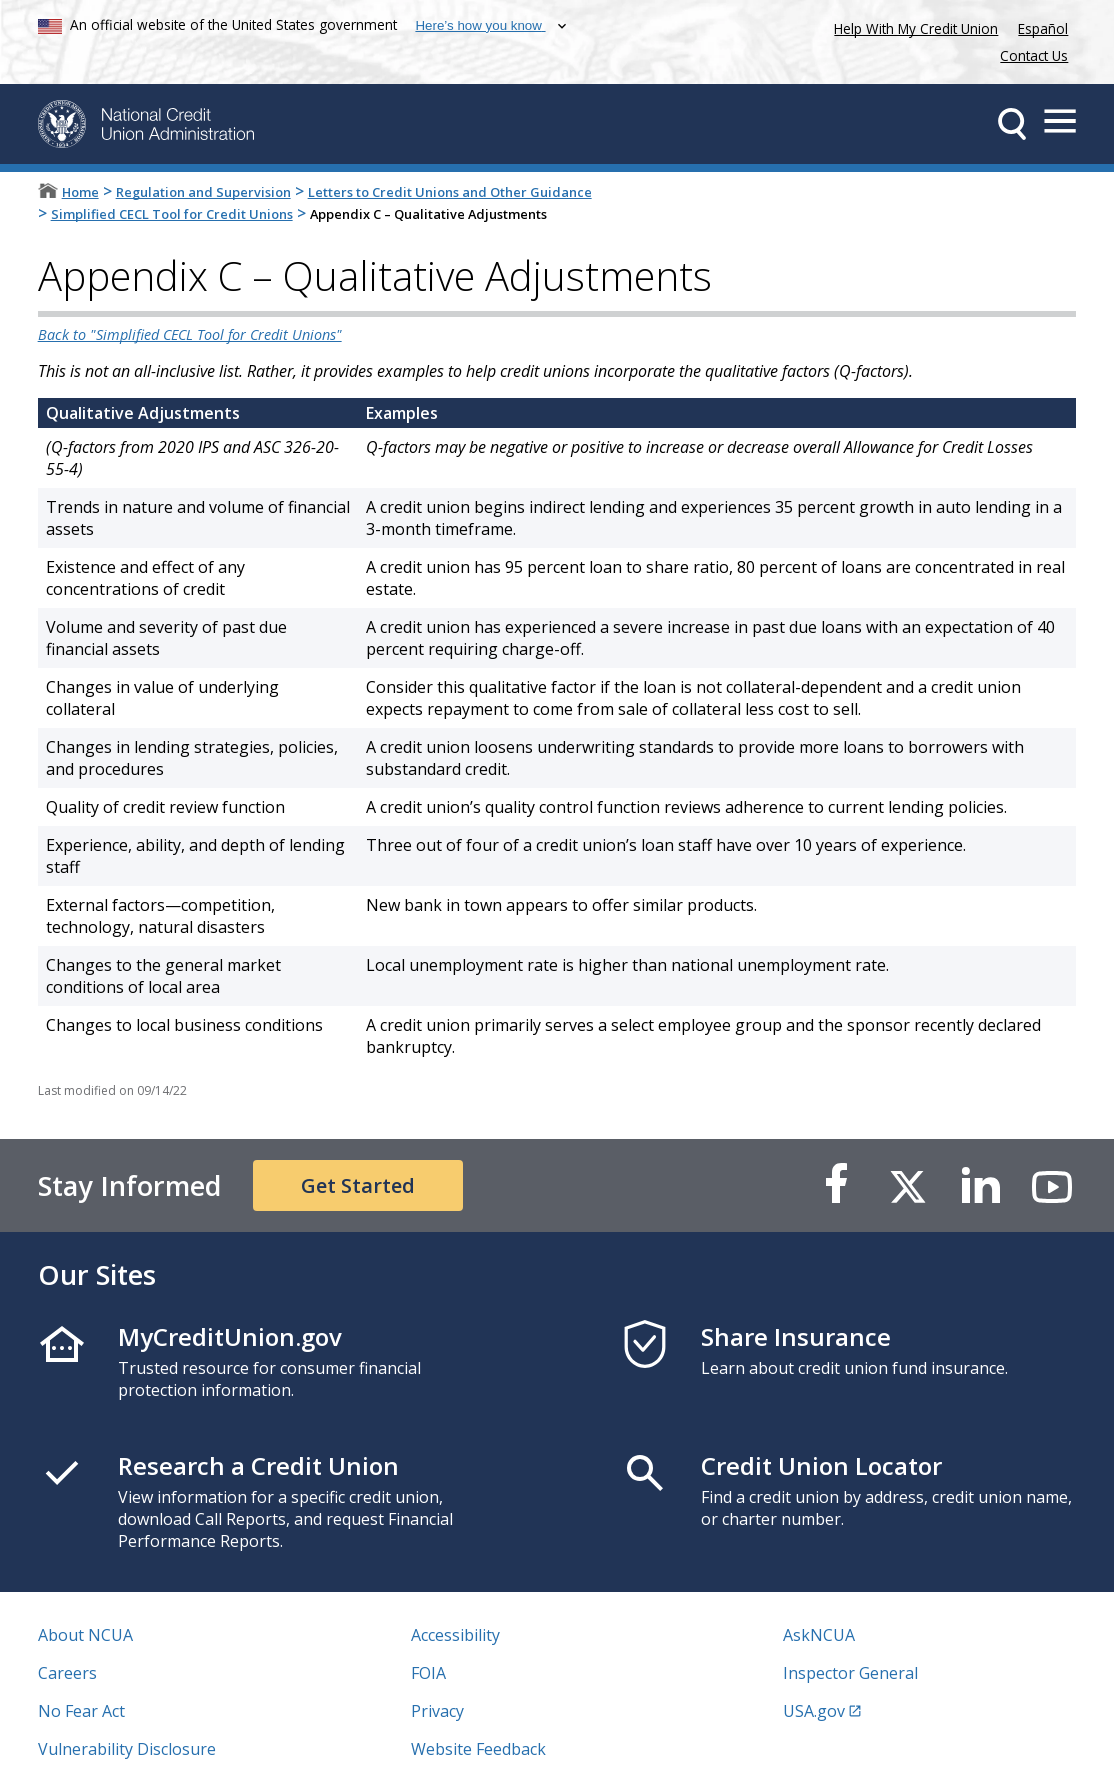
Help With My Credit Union (912, 26)
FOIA (428, 1673)
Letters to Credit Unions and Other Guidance (450, 192)
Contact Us (1034, 55)
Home (80, 192)
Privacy (437, 1711)
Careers (67, 1673)
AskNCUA (819, 1635)
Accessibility (455, 1635)
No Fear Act (81, 1711)
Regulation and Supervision (203, 192)
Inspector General (850, 1673)
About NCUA (85, 1635)
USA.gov (814, 1711)
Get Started (358, 1185)
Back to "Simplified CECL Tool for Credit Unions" (190, 334)
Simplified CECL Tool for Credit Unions (172, 214)
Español (1043, 28)
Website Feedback (478, 1749)
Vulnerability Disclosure (127, 1749)
